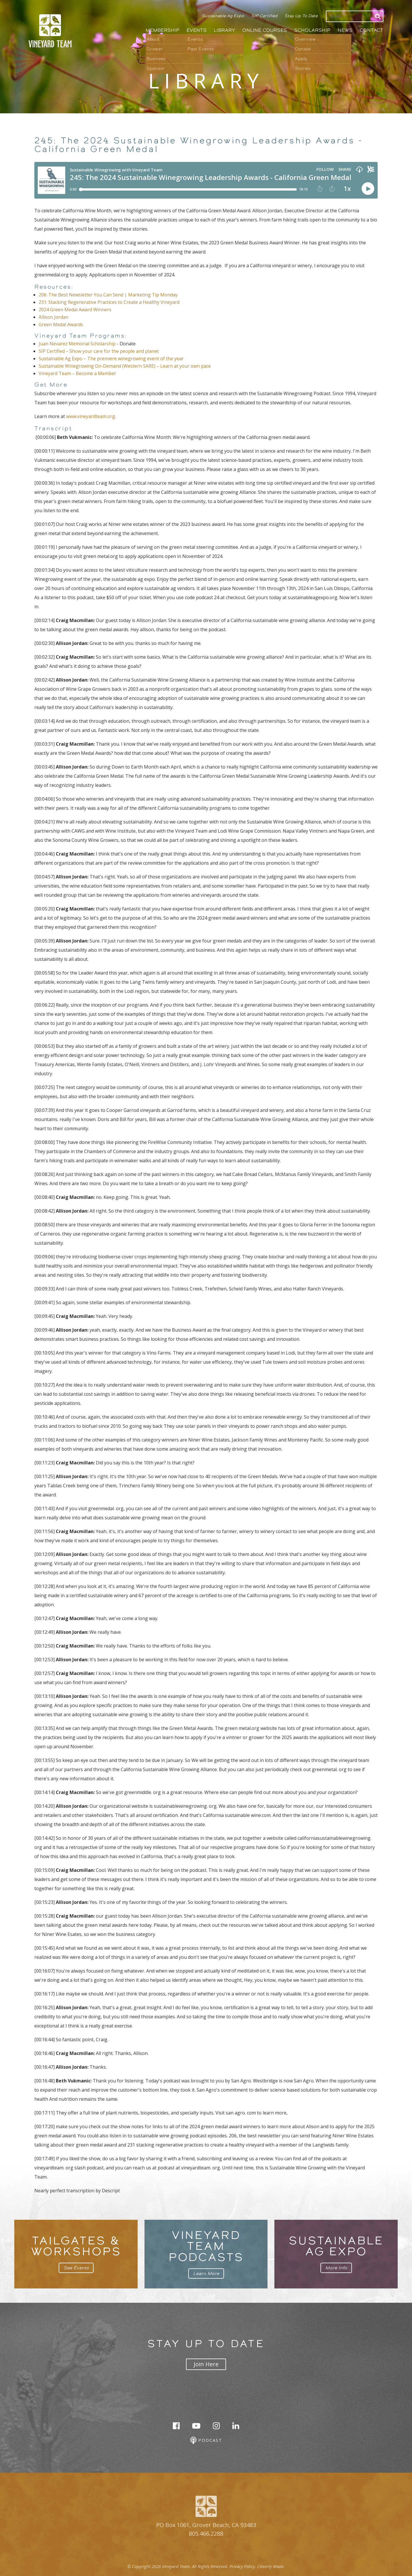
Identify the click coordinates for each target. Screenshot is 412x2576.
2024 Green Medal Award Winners (75, 309)
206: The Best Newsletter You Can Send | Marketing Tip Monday (108, 295)
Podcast (206, 2440)
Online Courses (264, 30)
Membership (162, 30)
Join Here (206, 2364)
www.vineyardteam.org (90, 416)
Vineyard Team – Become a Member (77, 373)
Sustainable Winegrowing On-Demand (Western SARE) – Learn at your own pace (125, 366)
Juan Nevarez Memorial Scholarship (77, 343)
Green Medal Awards (61, 324)
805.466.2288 (206, 2533)
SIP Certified (264, 15)
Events (197, 30)
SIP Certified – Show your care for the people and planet (100, 351)
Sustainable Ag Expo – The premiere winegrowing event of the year (111, 358)
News (345, 30)
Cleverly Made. (271, 2566)
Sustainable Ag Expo (223, 15)
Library (224, 30)
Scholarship (312, 30)
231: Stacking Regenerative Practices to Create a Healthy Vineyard (109, 302)
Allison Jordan (53, 317)
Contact (371, 30)
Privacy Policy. (242, 2566)
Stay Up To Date (301, 15)
